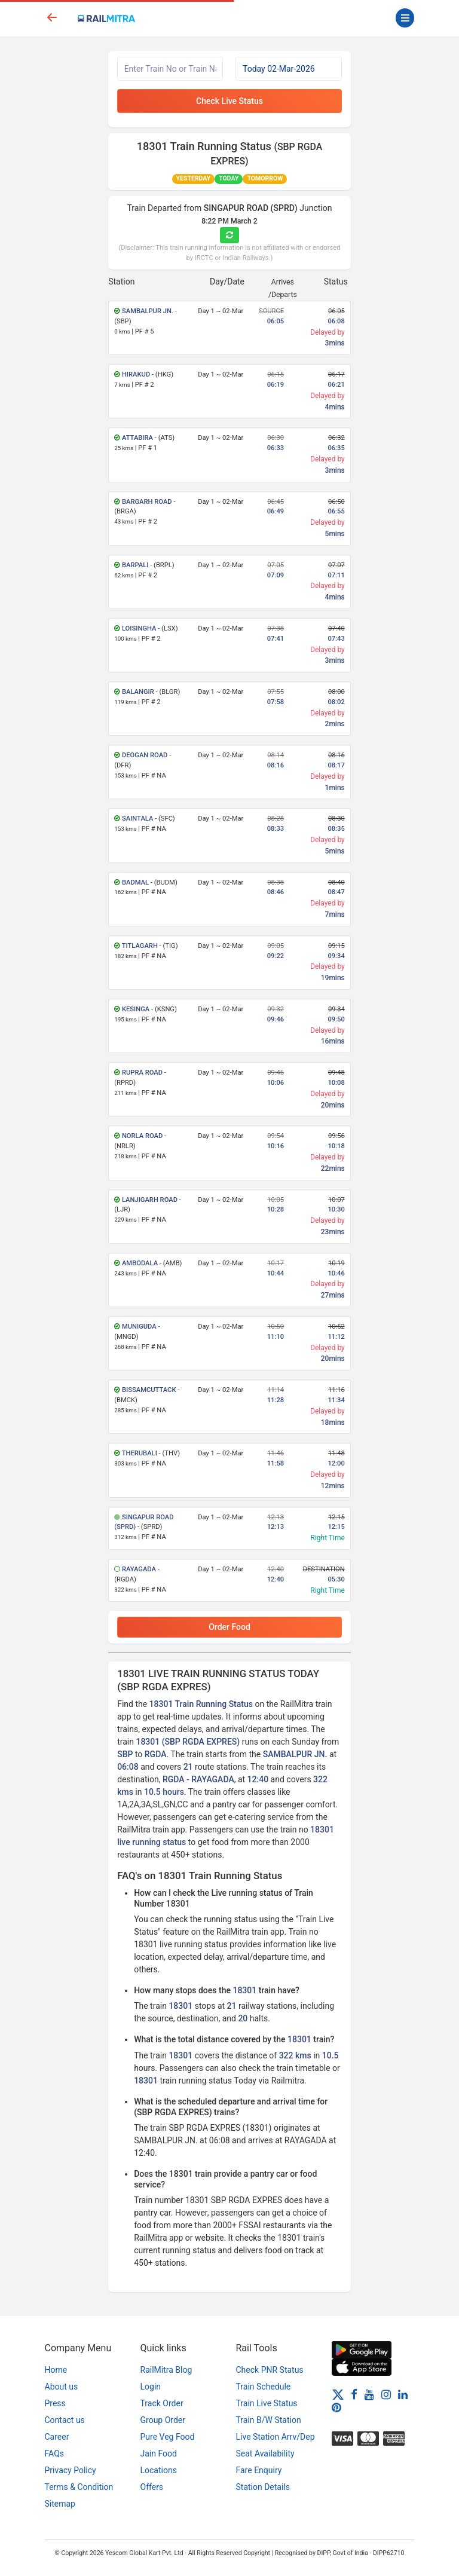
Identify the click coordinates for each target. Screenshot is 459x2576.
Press (55, 2403)
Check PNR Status (270, 2370)
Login (150, 2386)
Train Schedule (263, 2386)
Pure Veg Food (167, 2437)
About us (61, 2386)
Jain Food (158, 2453)
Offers (152, 2487)
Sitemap (60, 2503)
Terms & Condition (79, 2487)
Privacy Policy (70, 2470)
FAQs (55, 2453)
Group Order (163, 2420)
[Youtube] (369, 2394)
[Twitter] (338, 2394)
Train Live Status (267, 2403)
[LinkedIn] (403, 2394)
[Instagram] (386, 2394)
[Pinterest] (336, 2407)
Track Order (161, 2403)
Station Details (263, 2487)
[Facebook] (354, 2394)
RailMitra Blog (166, 2370)
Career (57, 2437)
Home (56, 2370)
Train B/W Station (268, 2420)
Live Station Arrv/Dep (275, 2437)
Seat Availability (265, 2453)
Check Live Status (229, 101)
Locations (158, 2470)
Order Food (229, 1627)
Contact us (65, 2420)
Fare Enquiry (259, 2470)
